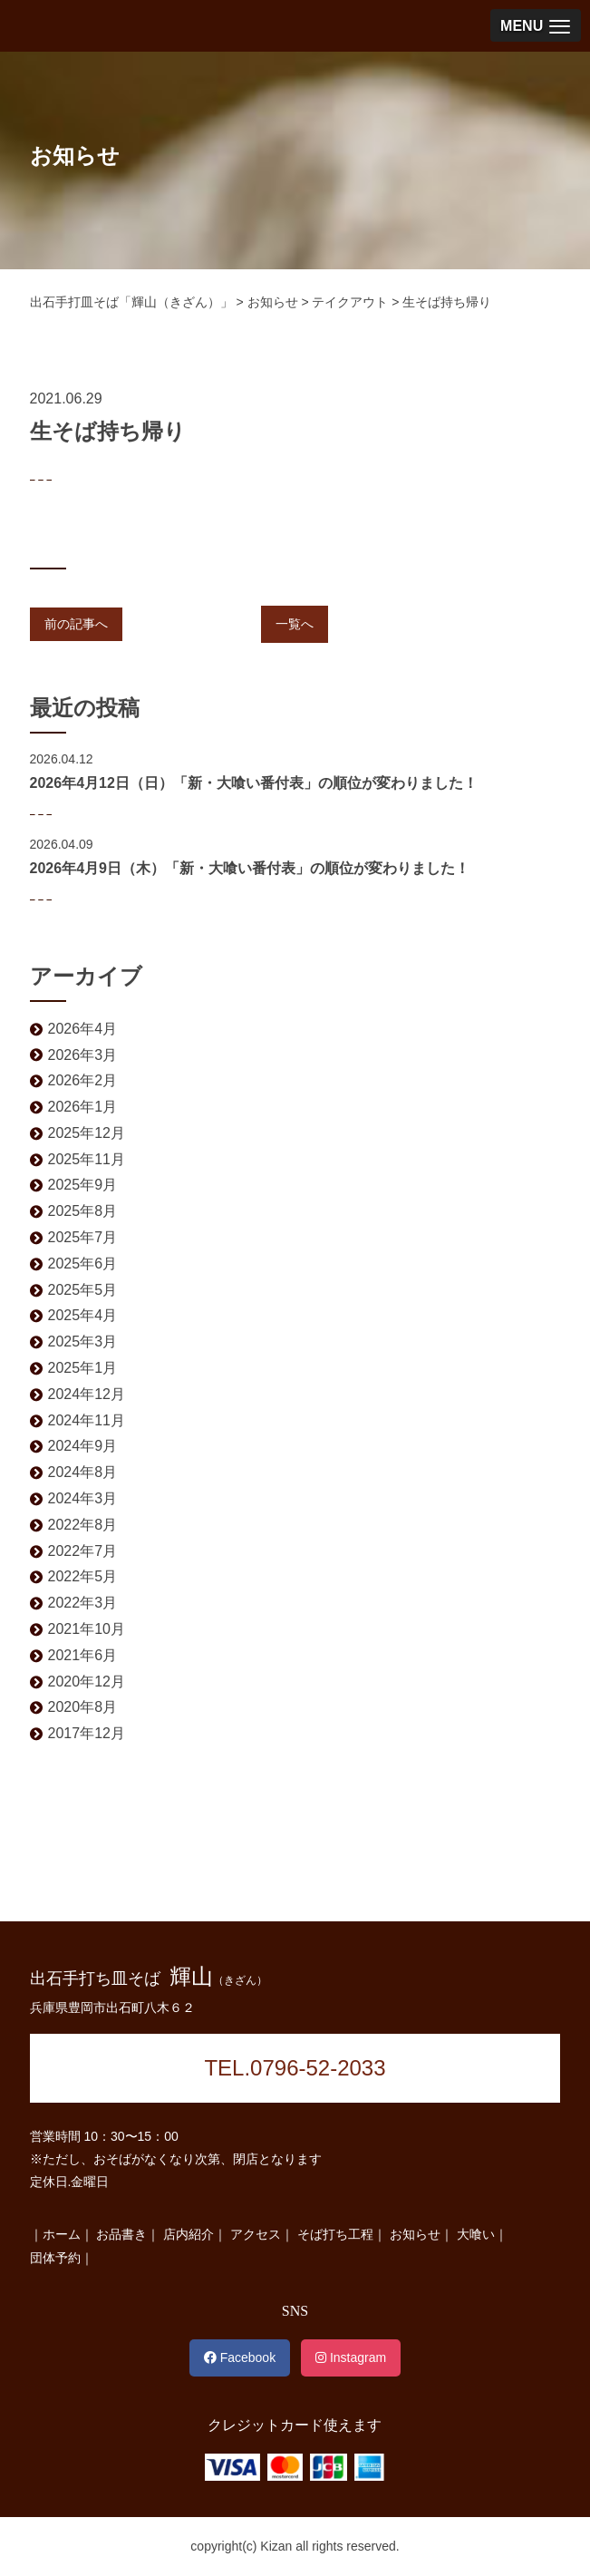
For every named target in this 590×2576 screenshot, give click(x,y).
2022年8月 (83, 1524)
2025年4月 (83, 1315)
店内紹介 (188, 2234)
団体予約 (55, 2257)
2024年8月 (83, 1472)
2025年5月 (83, 1290)
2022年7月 (83, 1551)
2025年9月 (83, 1184)
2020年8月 (83, 1707)
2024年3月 (83, 1498)
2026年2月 (83, 1080)
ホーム (62, 2234)
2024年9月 (83, 1445)
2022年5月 (83, 1576)
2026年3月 (83, 1055)
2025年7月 (83, 1237)
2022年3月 (83, 1602)
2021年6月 (83, 1655)
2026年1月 (83, 1106)
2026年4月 (83, 1028)
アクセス (255, 2234)
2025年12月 (86, 1133)
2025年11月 (86, 1159)
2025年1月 (83, 1367)
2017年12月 (86, 1733)
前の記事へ (76, 624)
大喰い (476, 2234)
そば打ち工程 (335, 2234)
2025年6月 (83, 1263)
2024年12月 (86, 1394)
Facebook (240, 2357)
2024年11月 (86, 1420)
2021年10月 (86, 1629)
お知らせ (415, 2234)
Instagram (350, 2357)
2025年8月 (83, 1211)
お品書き (121, 2234)
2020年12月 (86, 1681)
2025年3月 (83, 1341)
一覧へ (295, 624)
